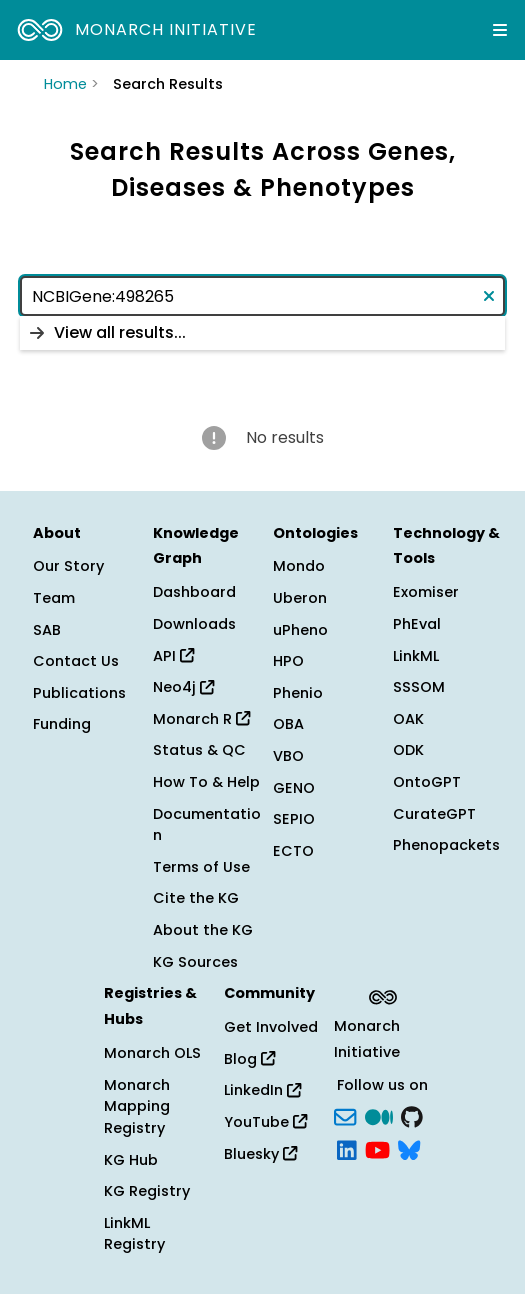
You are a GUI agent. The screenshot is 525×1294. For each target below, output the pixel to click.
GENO (294, 788)
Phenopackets (446, 845)
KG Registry (147, 1191)
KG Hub (131, 1160)
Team (54, 598)
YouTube (265, 1122)
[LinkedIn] (347, 1149)
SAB (47, 630)
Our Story (68, 566)
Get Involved (271, 1027)
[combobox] (262, 296)
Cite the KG (196, 898)
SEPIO (294, 819)
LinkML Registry (134, 1234)
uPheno (300, 630)
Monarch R (201, 719)
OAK (408, 719)
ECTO (293, 851)
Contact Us (76, 661)
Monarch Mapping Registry (137, 1106)
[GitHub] (412, 1115)
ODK (408, 750)
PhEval (417, 624)
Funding (62, 724)
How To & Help (206, 782)
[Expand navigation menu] (500, 30)
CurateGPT (434, 814)
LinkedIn (262, 1090)
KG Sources (195, 962)
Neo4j (183, 687)
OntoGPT (427, 782)
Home (65, 84)
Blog (249, 1059)
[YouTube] (377, 1149)
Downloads (194, 624)
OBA (288, 724)
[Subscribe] (345, 1115)
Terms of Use (201, 867)
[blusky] (409, 1149)
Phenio (298, 693)
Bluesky (260, 1154)
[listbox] (262, 333)
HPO (288, 661)
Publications (79, 693)
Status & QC (199, 750)
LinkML (416, 656)
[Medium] (379, 1115)
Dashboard (194, 592)
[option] (262, 333)
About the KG (203, 930)
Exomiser (426, 592)
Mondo (299, 566)
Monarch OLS (152, 1053)
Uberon (300, 598)
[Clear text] (485, 296)
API (173, 656)
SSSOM (419, 687)
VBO (288, 756)
